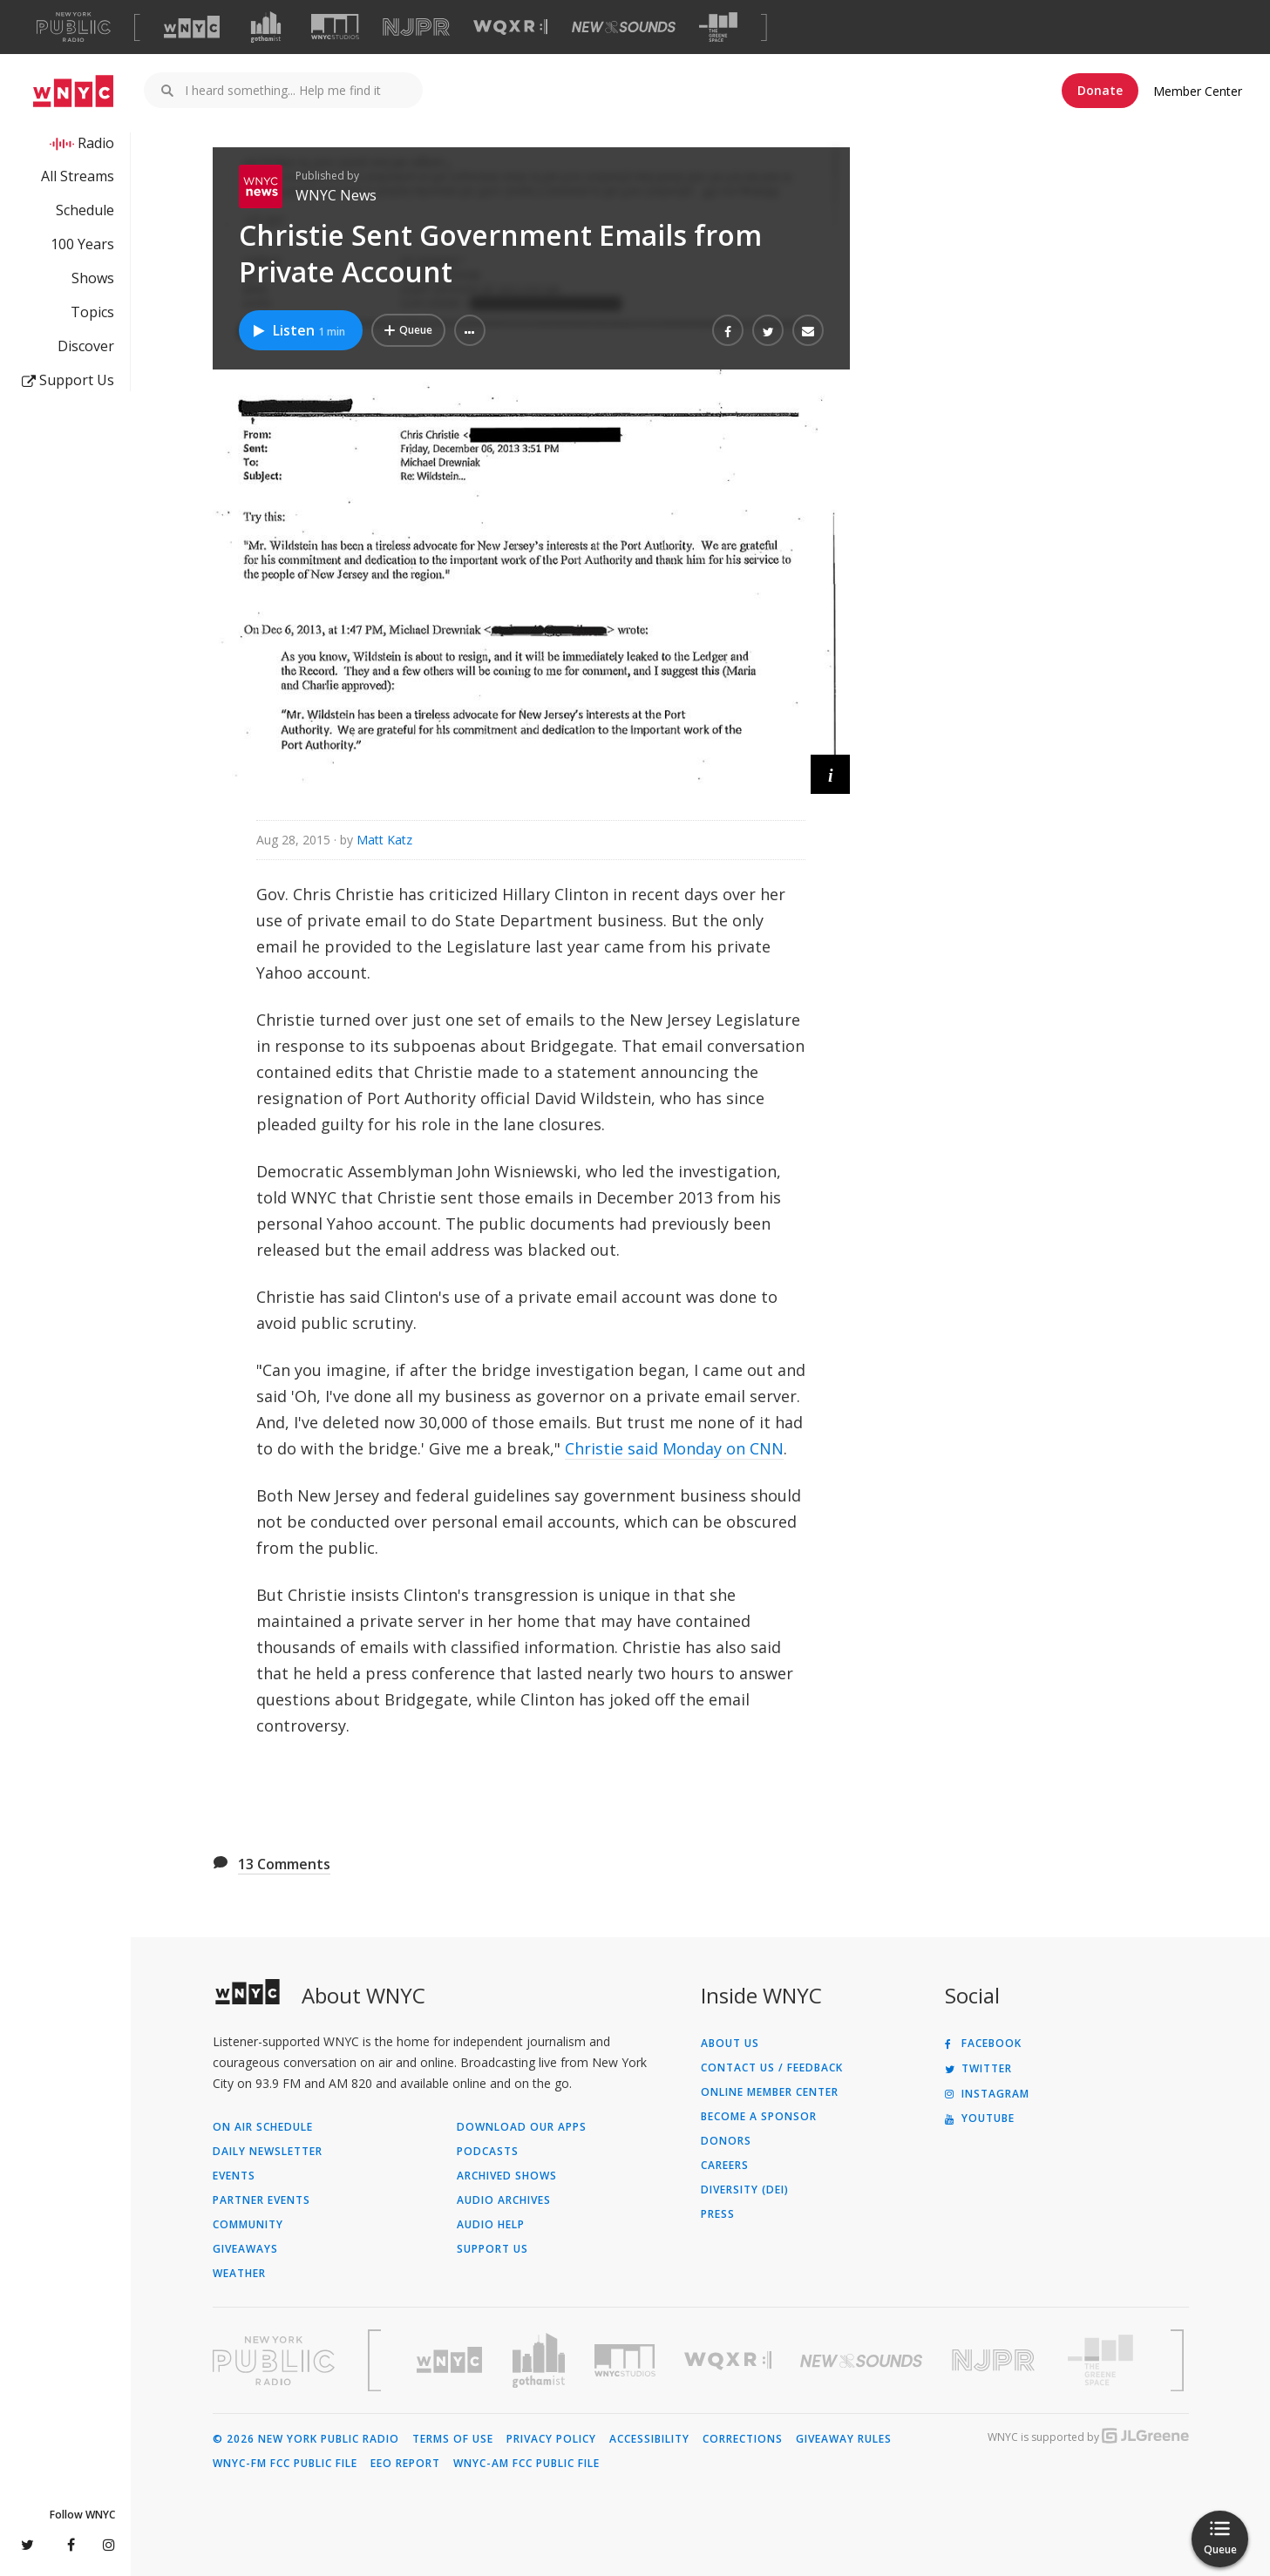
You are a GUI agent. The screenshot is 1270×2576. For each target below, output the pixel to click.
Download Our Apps (522, 2127)
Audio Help (491, 2225)
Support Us (68, 380)
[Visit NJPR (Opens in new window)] (416, 27)
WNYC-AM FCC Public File (526, 2463)
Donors (726, 2141)
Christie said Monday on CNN (674, 1448)
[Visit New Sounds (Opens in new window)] (624, 27)
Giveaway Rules (844, 2439)
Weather (239, 2273)
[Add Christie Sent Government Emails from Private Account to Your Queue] (408, 330)
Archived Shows (507, 2176)
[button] (470, 330)
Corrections (743, 2439)
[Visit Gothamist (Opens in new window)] (266, 27)
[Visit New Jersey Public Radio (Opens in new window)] (995, 2360)
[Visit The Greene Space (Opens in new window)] (718, 27)
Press (718, 2214)
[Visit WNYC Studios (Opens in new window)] (335, 26)
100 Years (82, 244)
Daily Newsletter (268, 2151)
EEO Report (405, 2463)
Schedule (85, 210)
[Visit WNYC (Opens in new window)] (192, 27)
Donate (1100, 90)
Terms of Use (452, 2439)
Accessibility (649, 2439)
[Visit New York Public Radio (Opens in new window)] (274, 2360)
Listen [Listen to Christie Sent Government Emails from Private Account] (298, 330)
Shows (92, 278)
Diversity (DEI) (745, 2190)
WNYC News (336, 195)
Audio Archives (504, 2200)
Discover (86, 346)
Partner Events (261, 2200)
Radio (96, 143)
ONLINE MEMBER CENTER (770, 2092)
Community (248, 2225)
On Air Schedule (263, 2127)
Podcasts (488, 2151)
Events (234, 2176)
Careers (725, 2165)
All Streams (77, 176)
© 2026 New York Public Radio (306, 2439)
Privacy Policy (551, 2439)
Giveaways (245, 2249)
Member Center (1197, 91)
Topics (92, 312)
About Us (730, 2043)
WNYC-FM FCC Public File (285, 2463)
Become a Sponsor (759, 2117)
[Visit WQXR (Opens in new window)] (510, 27)
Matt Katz (384, 839)
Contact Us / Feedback (772, 2068)
